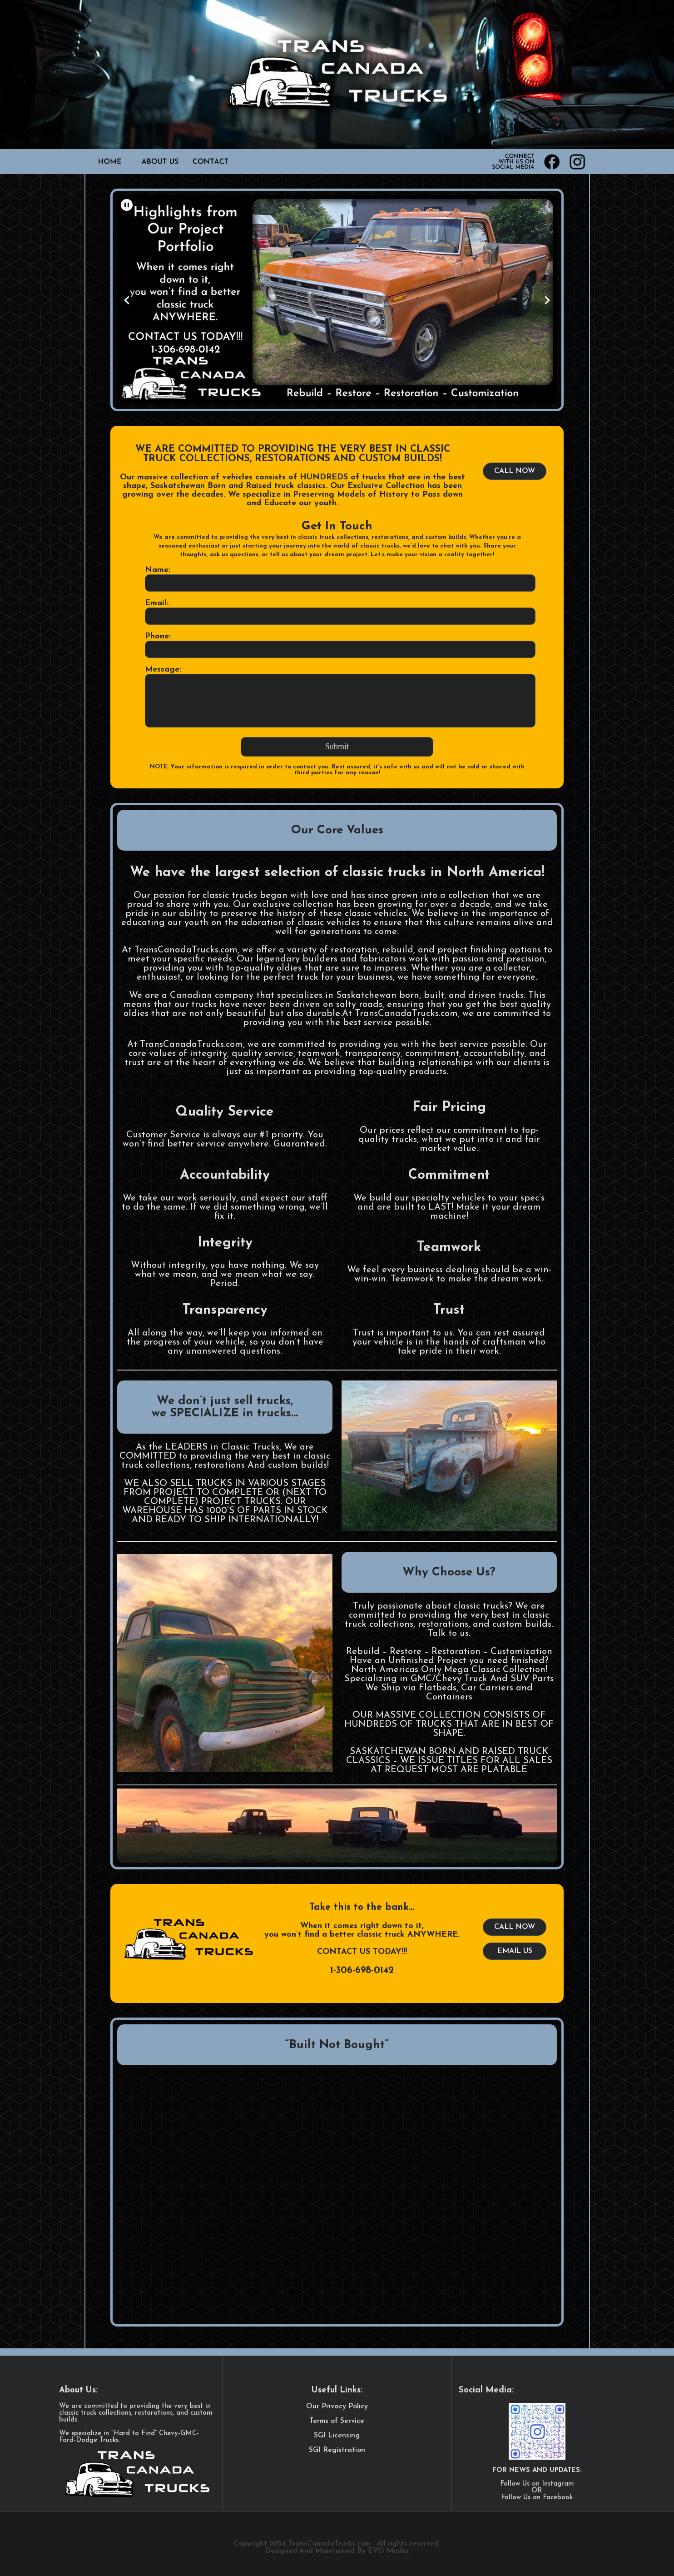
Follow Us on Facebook (537, 2497)
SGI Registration (337, 2450)
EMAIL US (514, 1951)
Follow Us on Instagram (537, 2484)
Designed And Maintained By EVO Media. (337, 2551)
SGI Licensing (337, 2435)
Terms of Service (336, 2421)
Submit (337, 746)
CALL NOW (514, 471)
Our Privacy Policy (337, 2406)
